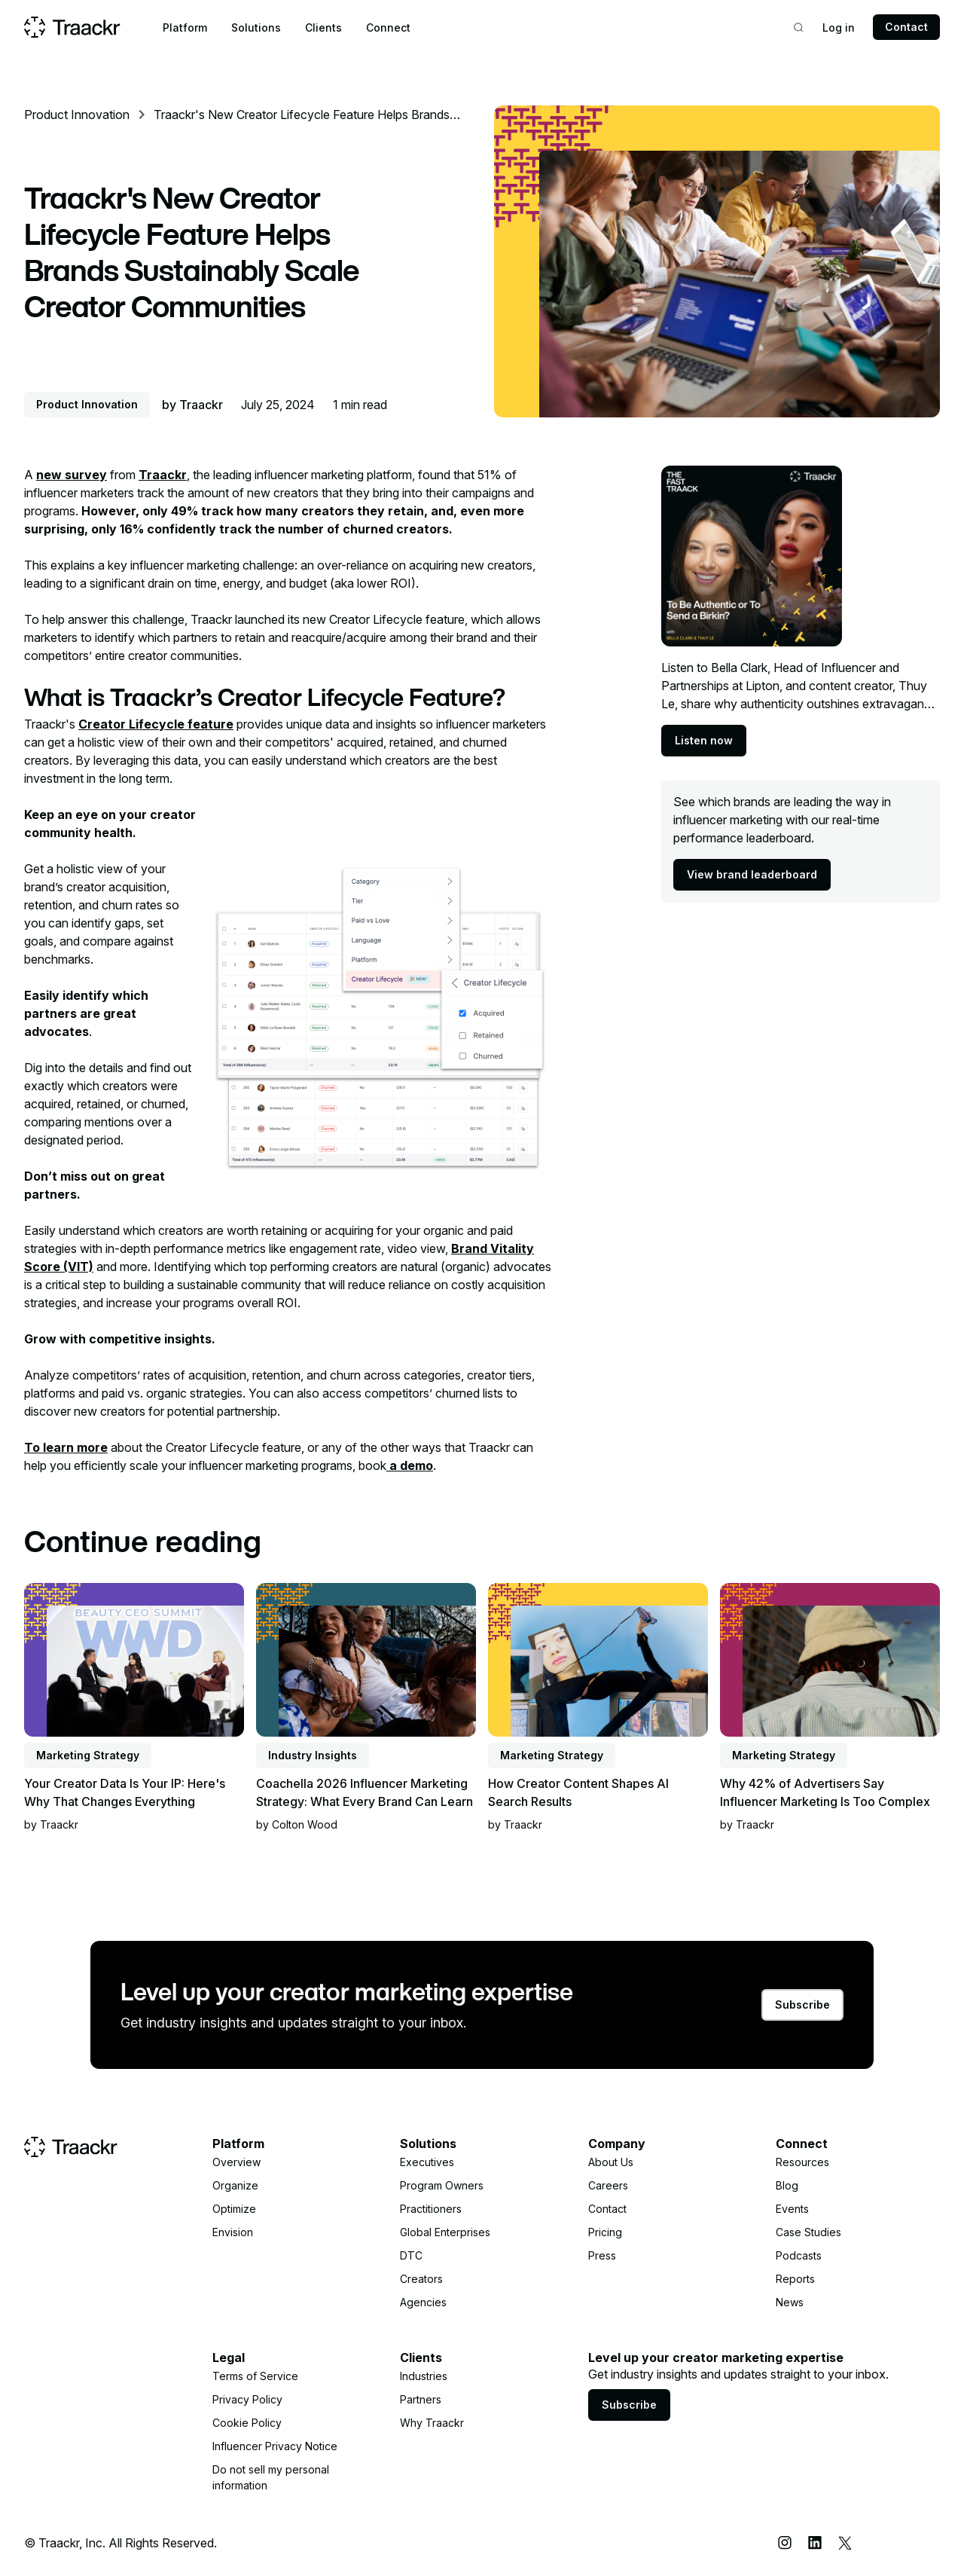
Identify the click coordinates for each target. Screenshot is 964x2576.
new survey (71, 474)
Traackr (163, 474)
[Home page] (72, 27)
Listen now (704, 740)
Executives (427, 2162)
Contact (906, 26)
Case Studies (808, 2232)
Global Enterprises (445, 2232)
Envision (232, 2232)
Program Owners (442, 2185)
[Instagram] (785, 2543)
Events (792, 2208)
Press (602, 2255)
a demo (409, 1465)
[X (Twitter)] (845, 2543)
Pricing (605, 2232)
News (790, 2302)
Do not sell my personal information (270, 2477)
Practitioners (431, 2208)
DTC (411, 2255)
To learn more (66, 1447)
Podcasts (799, 2255)
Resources (802, 2162)
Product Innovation (77, 114)
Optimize (234, 2208)
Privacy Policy (247, 2399)
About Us (610, 2162)
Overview (236, 2162)
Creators (421, 2278)
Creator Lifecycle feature (155, 724)
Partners (420, 2399)
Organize (235, 2185)
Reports (795, 2278)
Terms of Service (255, 2376)
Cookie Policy (247, 2422)
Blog (787, 2185)
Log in (838, 27)
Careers (608, 2185)
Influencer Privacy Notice (274, 2446)
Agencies (423, 2302)
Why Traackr (432, 2422)
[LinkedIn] (815, 2543)
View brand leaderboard (752, 874)
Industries (423, 2376)
